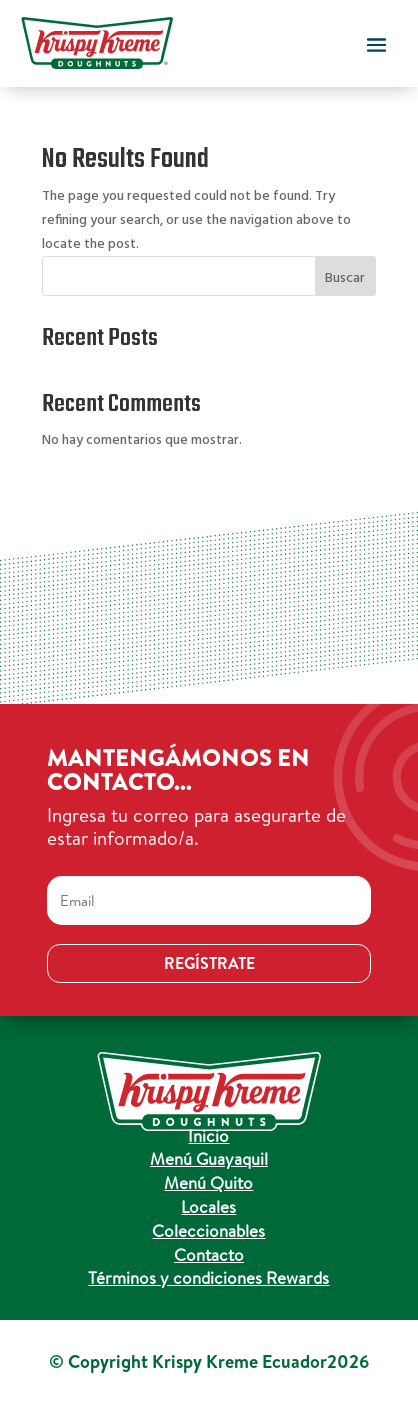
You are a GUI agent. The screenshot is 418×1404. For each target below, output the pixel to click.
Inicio (208, 1135)
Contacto (209, 1254)
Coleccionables (208, 1230)
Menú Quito (208, 1182)
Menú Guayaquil (209, 1158)
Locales (208, 1206)
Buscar (345, 278)
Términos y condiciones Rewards (208, 1277)
